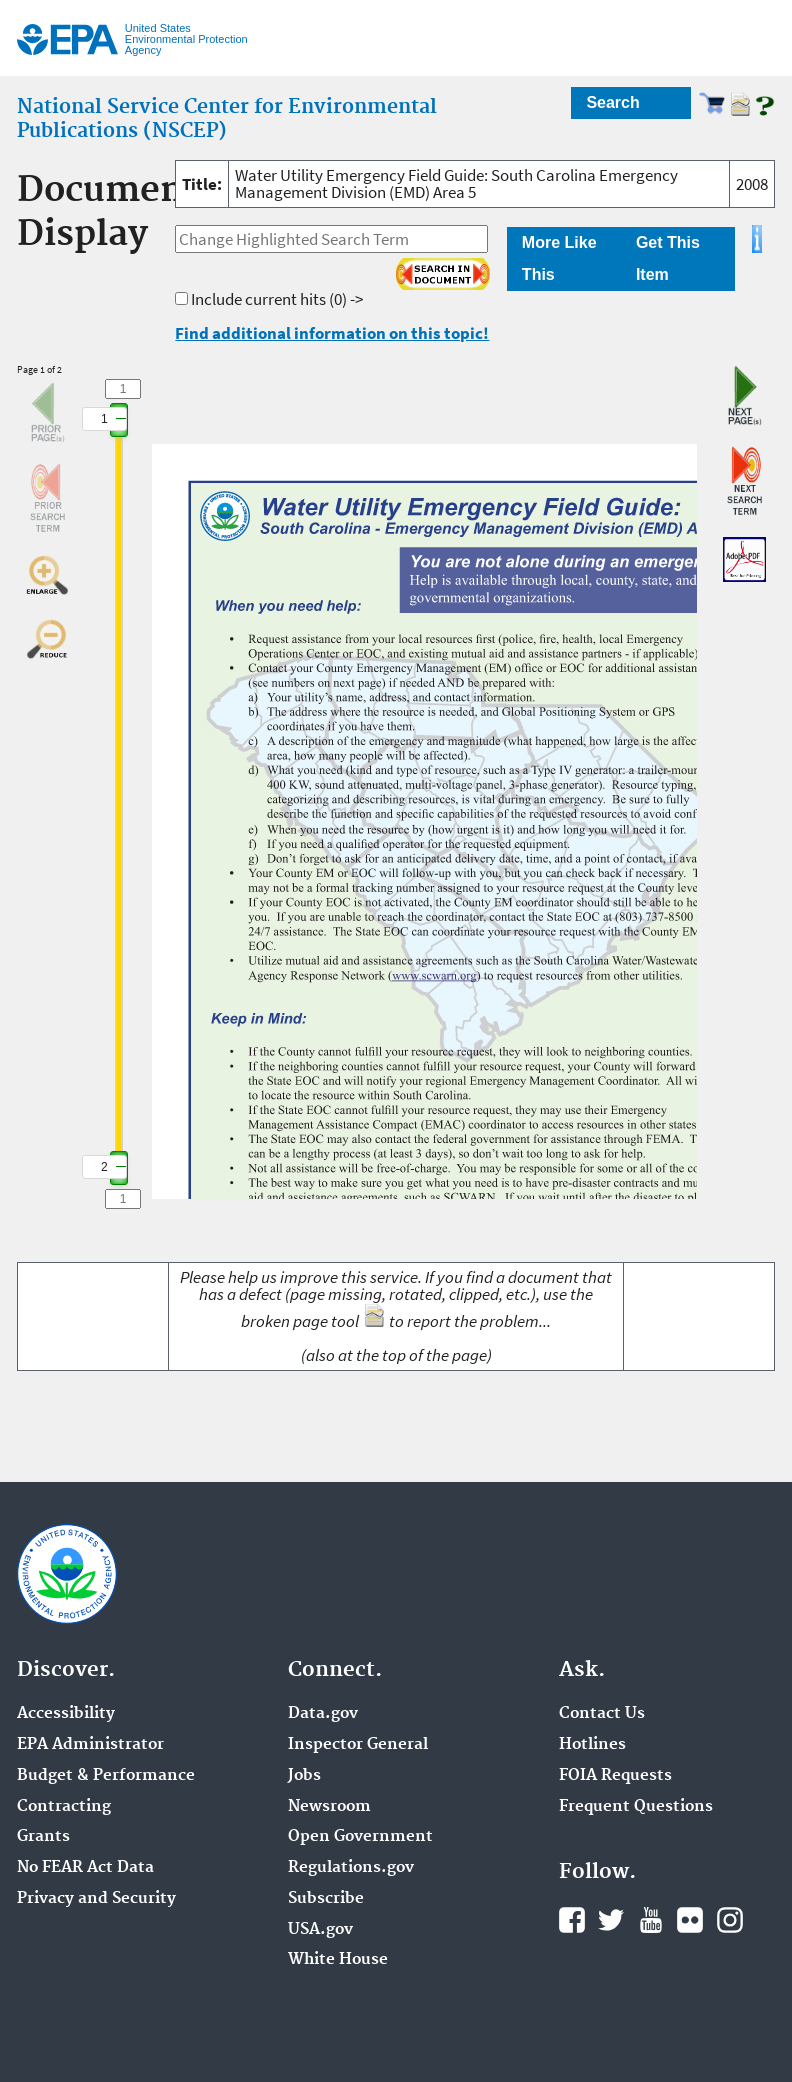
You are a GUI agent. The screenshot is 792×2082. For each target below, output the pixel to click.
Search (612, 102)
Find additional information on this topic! (332, 333)
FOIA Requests (615, 1776)
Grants (43, 1837)
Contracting (64, 1807)
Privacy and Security (96, 1899)
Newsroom (329, 1807)
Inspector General (358, 1745)
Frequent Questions (636, 1807)
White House (338, 1960)
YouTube (651, 1920)
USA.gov (320, 1930)
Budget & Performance (106, 1776)
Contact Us (602, 1714)
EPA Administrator (90, 1745)
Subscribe (326, 1899)
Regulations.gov (351, 1868)
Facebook (572, 1920)
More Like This (559, 258)
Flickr (690, 1920)
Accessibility (66, 1714)
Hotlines (592, 1745)
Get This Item (668, 258)
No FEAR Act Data (85, 1868)
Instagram (730, 1920)
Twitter (611, 1920)
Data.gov (323, 1714)
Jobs (304, 1776)
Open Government (360, 1837)
